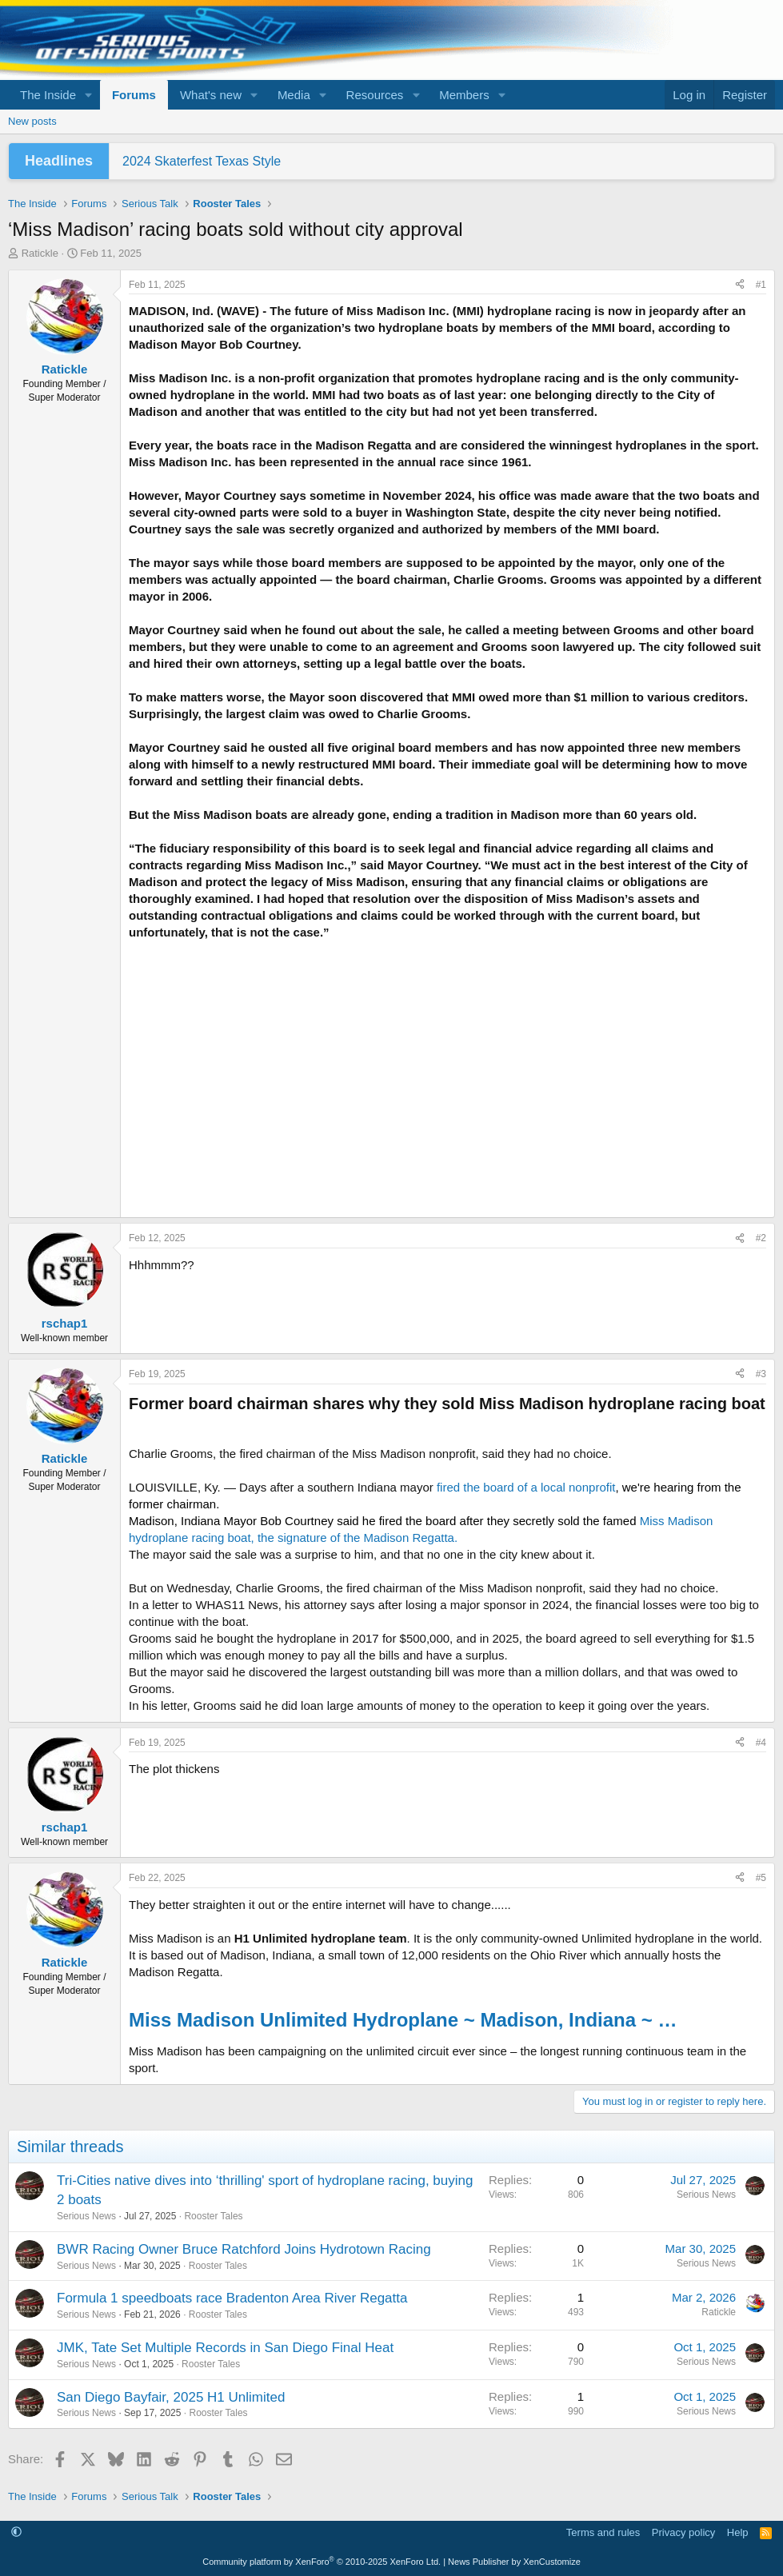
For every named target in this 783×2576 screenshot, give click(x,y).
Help (738, 2532)
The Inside (48, 95)
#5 (761, 1877)
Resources (375, 95)
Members (464, 95)
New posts (32, 121)
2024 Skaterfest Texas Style (201, 161)
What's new (211, 95)
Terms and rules (603, 2532)
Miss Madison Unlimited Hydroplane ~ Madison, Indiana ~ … (403, 2020)
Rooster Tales (213, 2216)
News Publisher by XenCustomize (514, 2561)
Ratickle (40, 253)
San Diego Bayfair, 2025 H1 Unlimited (171, 2397)
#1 (761, 284)
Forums (134, 95)
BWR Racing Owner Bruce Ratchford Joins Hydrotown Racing (244, 2249)
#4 (761, 1742)
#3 (761, 1374)
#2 (761, 1238)
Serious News (86, 2216)
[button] (89, 95)
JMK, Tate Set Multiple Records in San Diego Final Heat (225, 2347)
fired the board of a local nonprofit (526, 1487)
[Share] (739, 285)
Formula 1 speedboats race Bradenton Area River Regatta (232, 2298)
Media (294, 95)
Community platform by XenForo (321, 2561)
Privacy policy (683, 2532)
